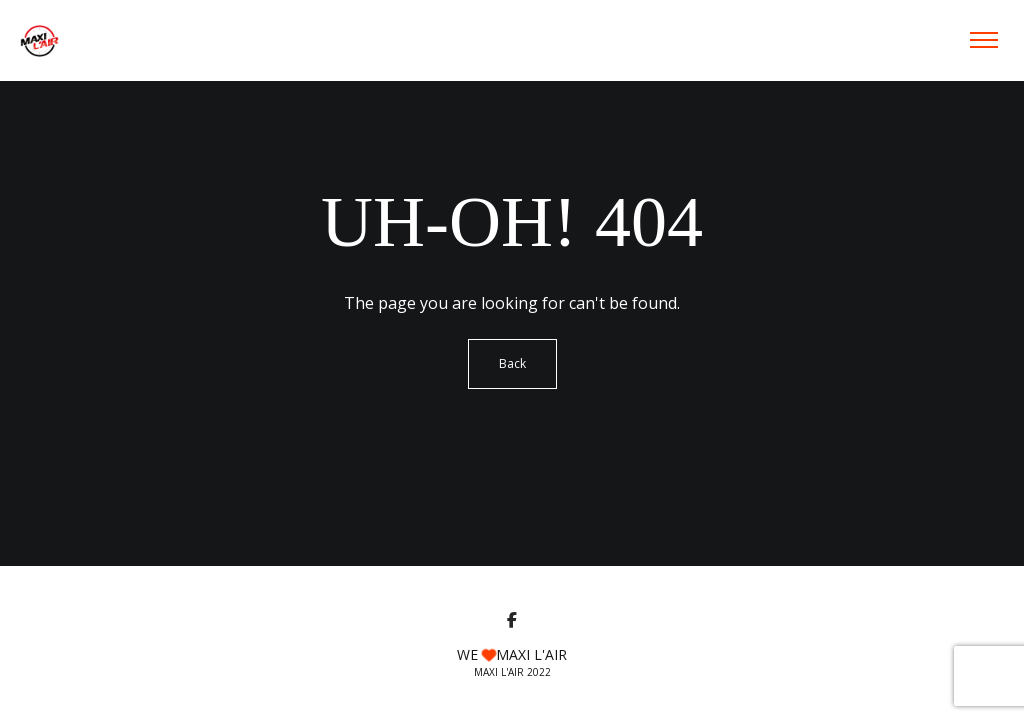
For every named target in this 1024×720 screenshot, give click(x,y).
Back (512, 363)
